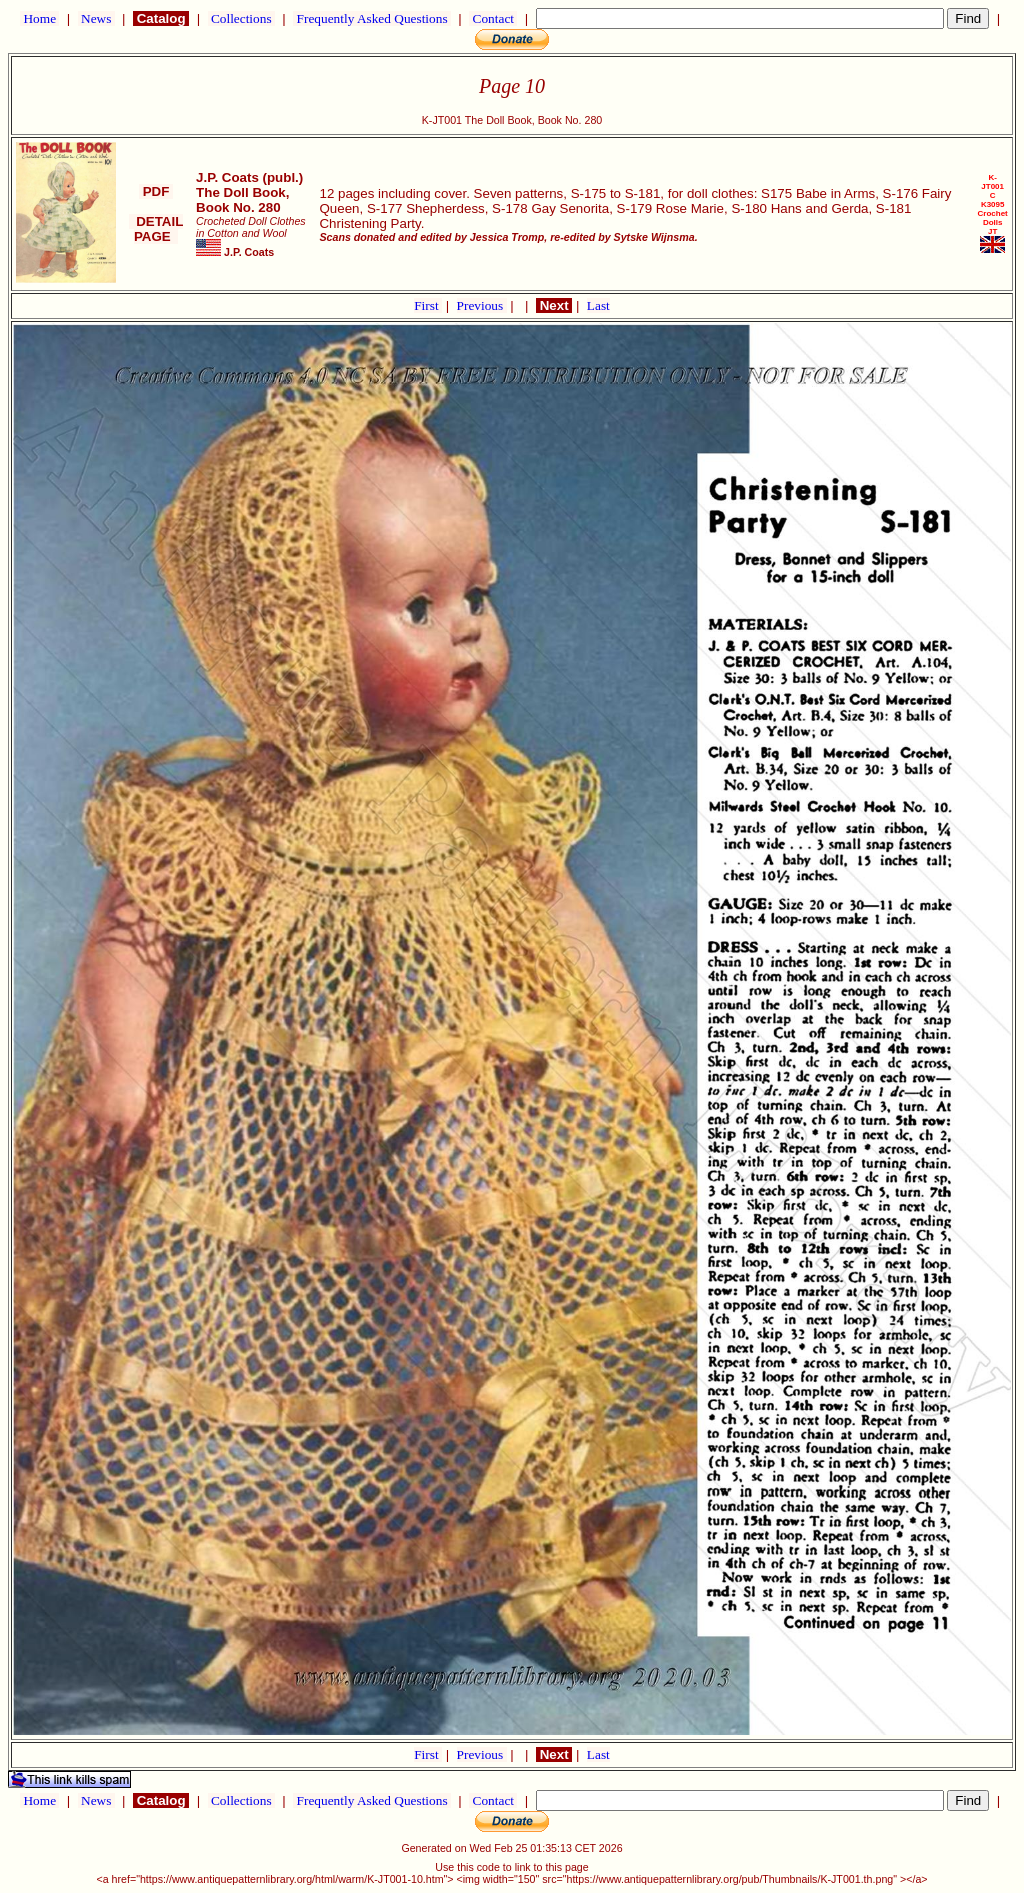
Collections (241, 18)
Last (598, 305)
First (428, 305)
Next (554, 305)
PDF (156, 191)
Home (39, 18)
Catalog (161, 18)
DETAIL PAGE (156, 229)
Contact (493, 18)
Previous (482, 305)
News (96, 18)
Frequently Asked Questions (372, 18)
